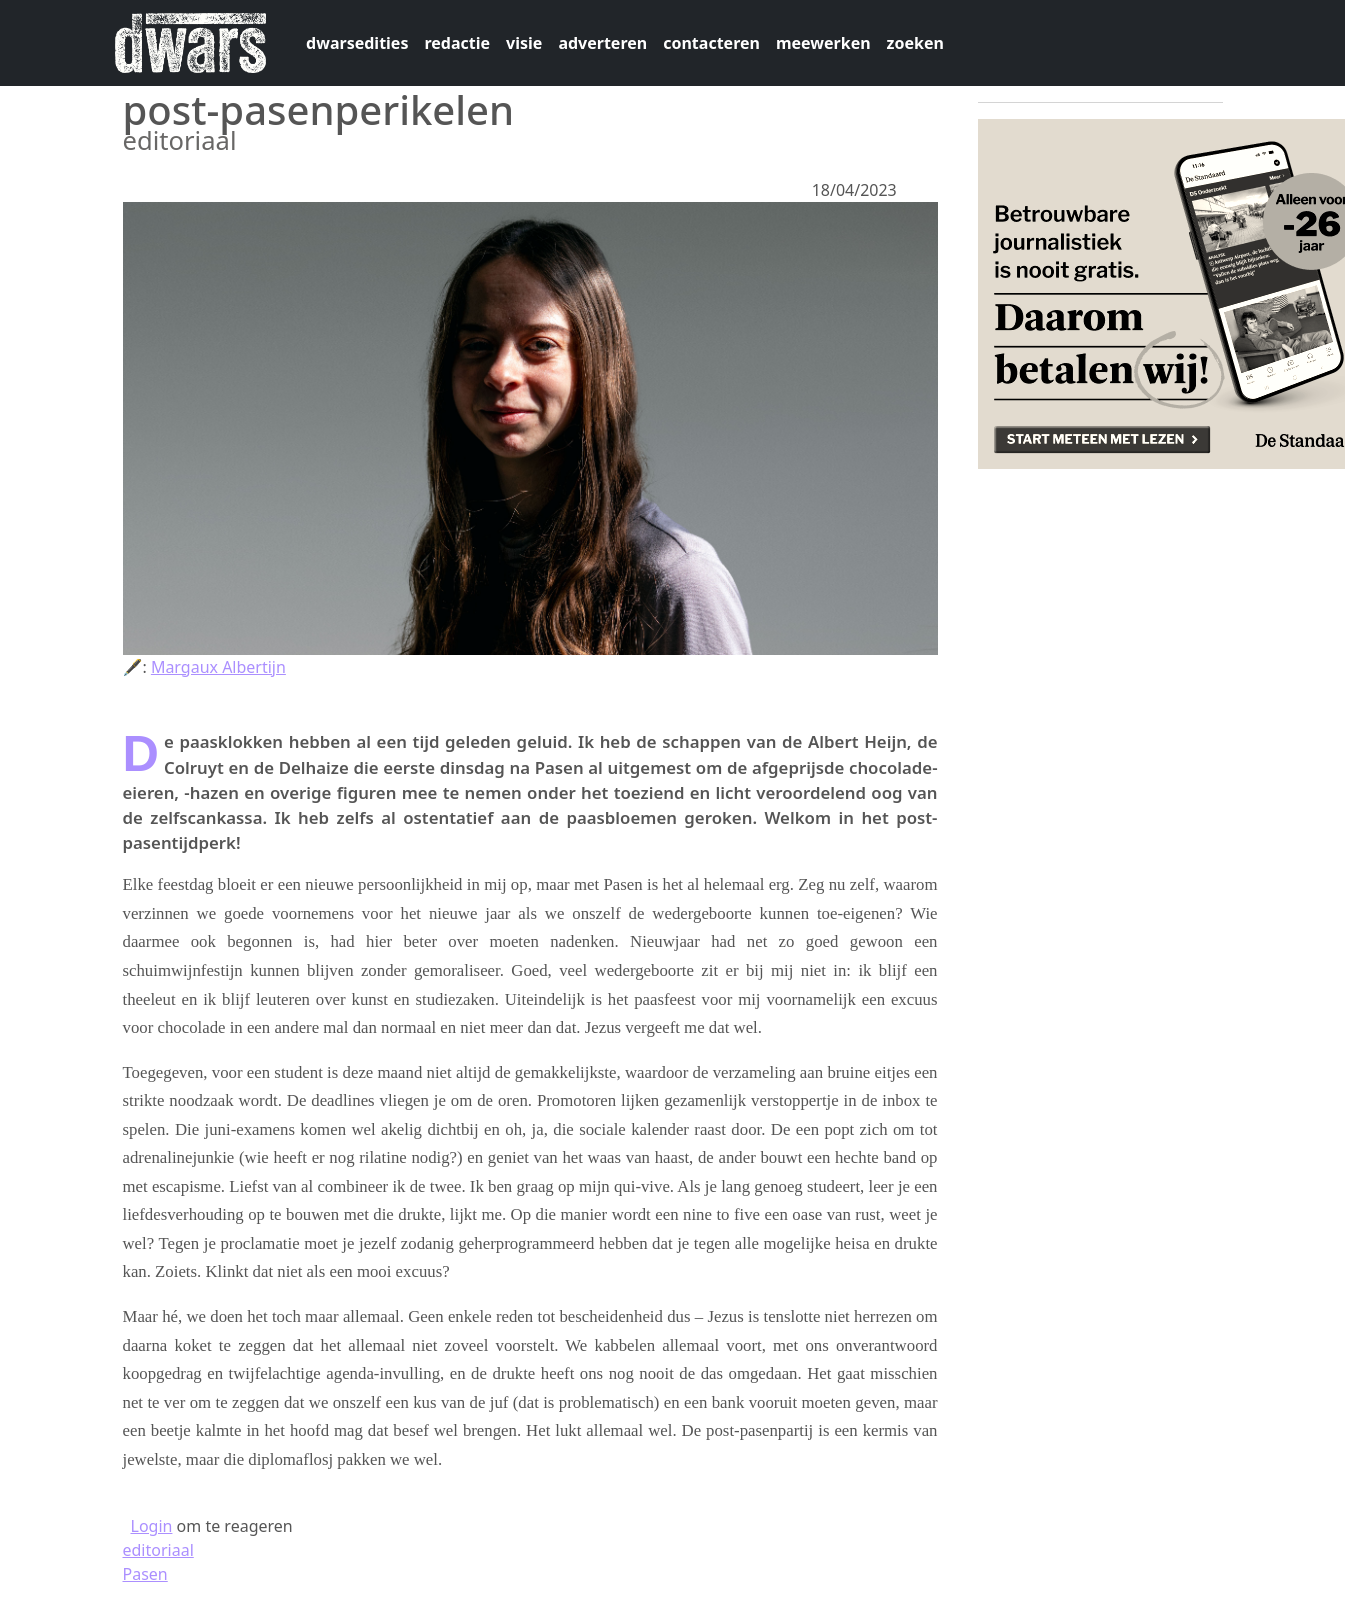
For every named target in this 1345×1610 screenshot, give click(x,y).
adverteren (602, 43)
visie (524, 43)
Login (152, 1526)
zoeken (915, 43)
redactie (457, 43)
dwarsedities (357, 43)
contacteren (711, 43)
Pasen (145, 1574)
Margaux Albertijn (218, 667)
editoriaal (158, 1550)
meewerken (823, 43)
